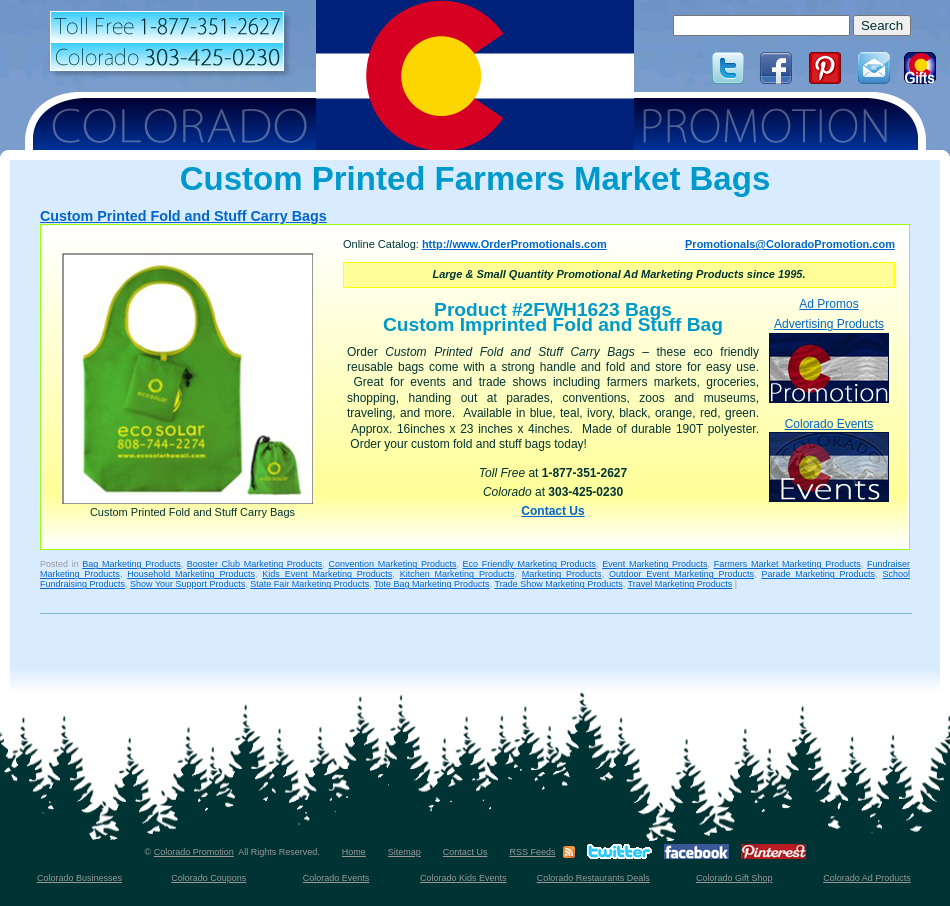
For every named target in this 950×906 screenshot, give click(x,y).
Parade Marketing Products (818, 574)
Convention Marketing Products (393, 564)
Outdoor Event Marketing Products (681, 574)
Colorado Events (829, 459)
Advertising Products (829, 359)
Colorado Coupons (208, 878)
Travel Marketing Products (680, 584)
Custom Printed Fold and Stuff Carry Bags (183, 216)
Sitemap (404, 852)
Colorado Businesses (79, 878)
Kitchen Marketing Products (457, 574)
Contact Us (552, 511)
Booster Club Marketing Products (255, 564)
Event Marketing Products (654, 564)
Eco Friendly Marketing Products (530, 564)
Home (354, 852)
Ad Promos (828, 304)
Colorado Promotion (194, 852)
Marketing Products (562, 574)
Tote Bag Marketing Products (432, 584)
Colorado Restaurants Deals (593, 878)
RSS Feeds (532, 852)
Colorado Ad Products (867, 878)
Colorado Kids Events (463, 878)
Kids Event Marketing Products (327, 574)
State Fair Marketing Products (309, 584)
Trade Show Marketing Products (558, 584)
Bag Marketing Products (131, 564)
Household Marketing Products (191, 574)
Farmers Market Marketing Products (787, 564)
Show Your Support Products (187, 584)
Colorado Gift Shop (734, 878)
